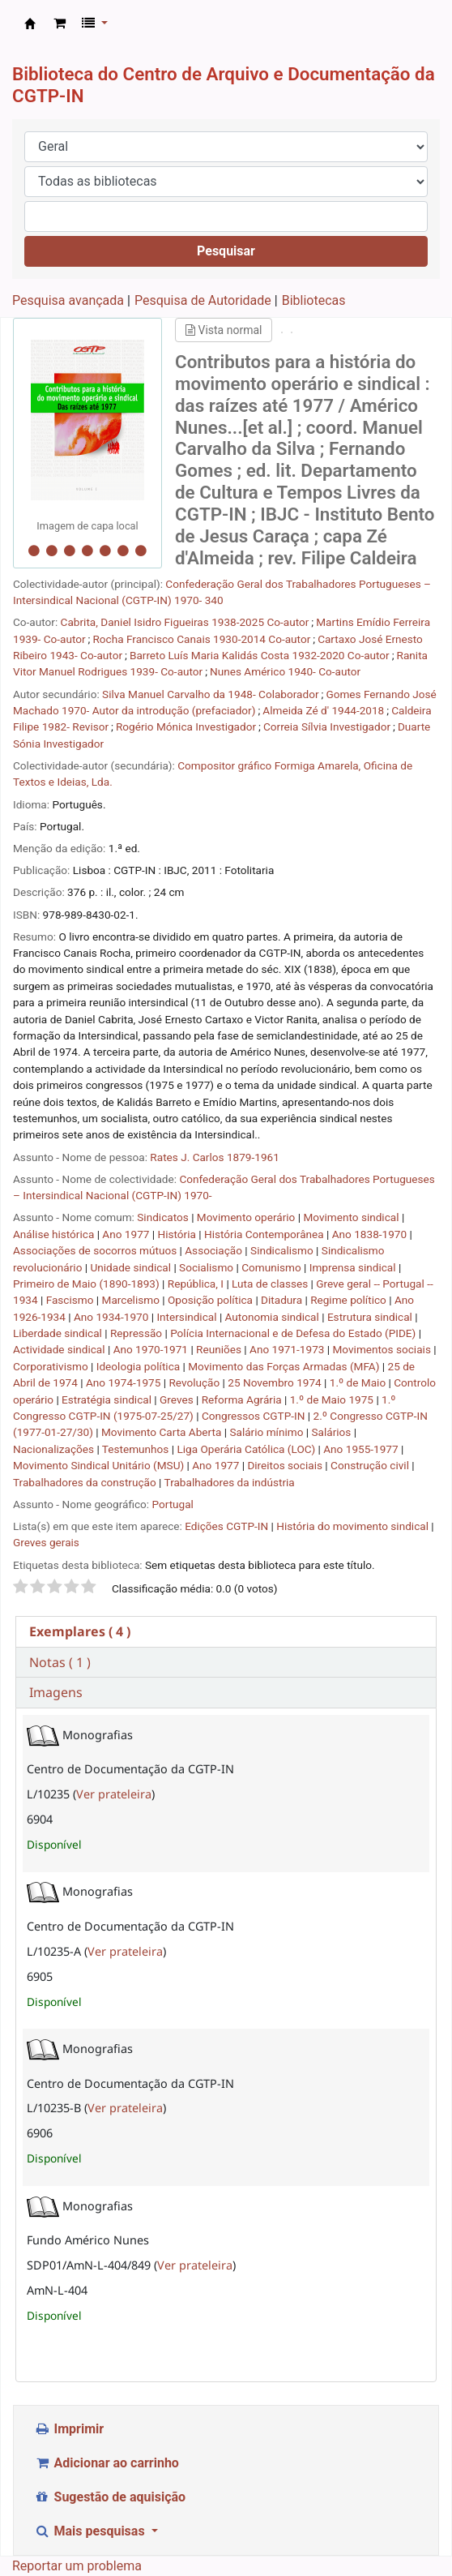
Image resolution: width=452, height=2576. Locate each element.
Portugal (172, 1504)
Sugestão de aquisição (109, 2497)
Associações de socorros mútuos (96, 1250)
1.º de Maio (359, 1382)
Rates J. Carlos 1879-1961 (214, 1157)
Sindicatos (164, 1217)
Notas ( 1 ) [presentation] (60, 1662)
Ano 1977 (126, 1234)
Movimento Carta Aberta (162, 1431)
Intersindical (187, 1316)
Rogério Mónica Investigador (186, 726)
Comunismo (272, 1267)
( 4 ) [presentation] (79, 1631)
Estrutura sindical (371, 1316)
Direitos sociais (286, 1465)
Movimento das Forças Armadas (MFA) (285, 1366)
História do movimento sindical (352, 1525)
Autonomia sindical (273, 1316)
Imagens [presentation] (56, 1692)
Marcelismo (132, 1299)
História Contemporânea (265, 1234)
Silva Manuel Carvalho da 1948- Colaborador (210, 694)
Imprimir (69, 2429)
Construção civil (370, 1465)
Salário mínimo (267, 1431)
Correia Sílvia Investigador (326, 726)
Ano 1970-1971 (152, 1349)
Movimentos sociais (382, 1349)
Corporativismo (52, 1366)
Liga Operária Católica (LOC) (247, 1448)
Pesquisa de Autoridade (202, 300)
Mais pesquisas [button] (91, 2531)
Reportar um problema (77, 2566)
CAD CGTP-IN (30, 23)
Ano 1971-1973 (288, 1349)
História (178, 1234)
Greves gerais (46, 1542)
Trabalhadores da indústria (229, 1482)
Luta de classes (271, 1283)
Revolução (195, 1382)
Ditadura (283, 1299)
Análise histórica (55, 1234)
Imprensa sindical (354, 1267)
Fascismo (71, 1299)
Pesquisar (226, 251)
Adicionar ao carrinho (106, 2463)
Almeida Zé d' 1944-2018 (323, 710)
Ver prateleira (113, 1794)
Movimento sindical (352, 1217)
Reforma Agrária (243, 1399)
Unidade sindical (131, 1267)
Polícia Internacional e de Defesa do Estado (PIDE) (294, 1333)
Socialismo (207, 1267)
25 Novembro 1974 (276, 1382)
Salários (333, 1431)
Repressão (137, 1333)
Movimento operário (247, 1217)
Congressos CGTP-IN (255, 1415)
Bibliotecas (314, 300)
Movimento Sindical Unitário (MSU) (100, 1465)
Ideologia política (139, 1366)
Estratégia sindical (108, 1399)
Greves (178, 1399)
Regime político (349, 1299)
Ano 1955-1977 (362, 1448)
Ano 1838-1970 (371, 1234)
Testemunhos (137, 1448)
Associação (215, 1250)
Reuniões (220, 1349)
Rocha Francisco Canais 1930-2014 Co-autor (201, 638)
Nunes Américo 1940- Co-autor (285, 671)
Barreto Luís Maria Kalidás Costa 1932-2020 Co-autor (260, 655)
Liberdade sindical (58, 1333)
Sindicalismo (283, 1250)
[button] (59, 23)
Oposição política (211, 1299)
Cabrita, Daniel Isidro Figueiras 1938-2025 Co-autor (185, 621)
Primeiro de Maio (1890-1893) (87, 1283)
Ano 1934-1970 (112, 1316)
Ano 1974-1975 (125, 1382)
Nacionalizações (54, 1448)
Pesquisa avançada (68, 300)
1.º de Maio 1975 (333, 1399)
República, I (197, 1283)
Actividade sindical (60, 1349)
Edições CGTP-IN (226, 1525)
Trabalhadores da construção (86, 1482)
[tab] (226, 1632)
